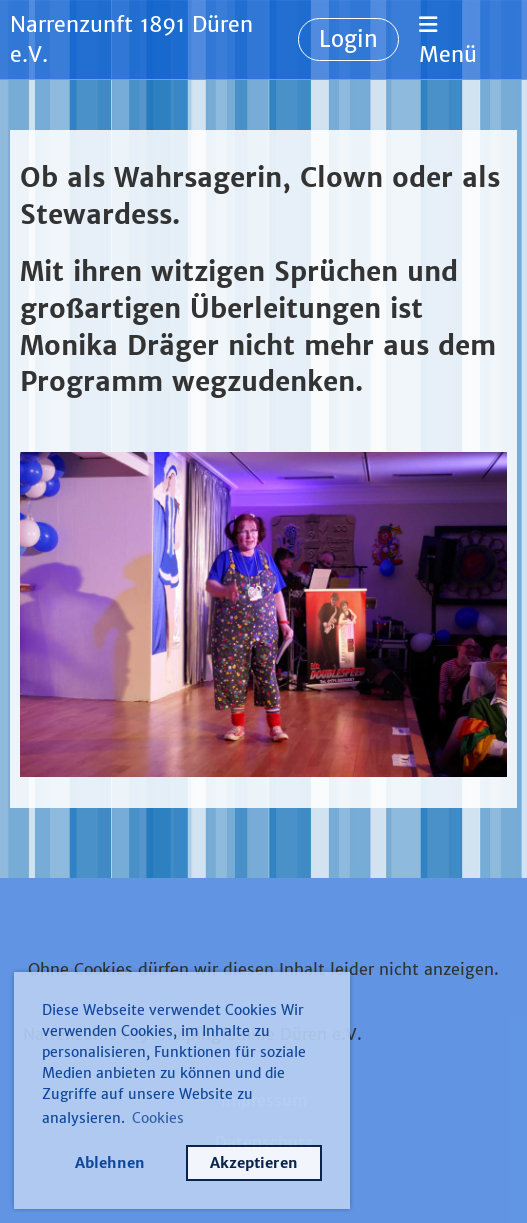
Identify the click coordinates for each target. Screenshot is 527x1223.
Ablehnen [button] (110, 1163)
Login (348, 39)
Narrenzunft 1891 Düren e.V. (131, 39)
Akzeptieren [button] (254, 1163)
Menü (448, 41)
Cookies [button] (158, 1118)
